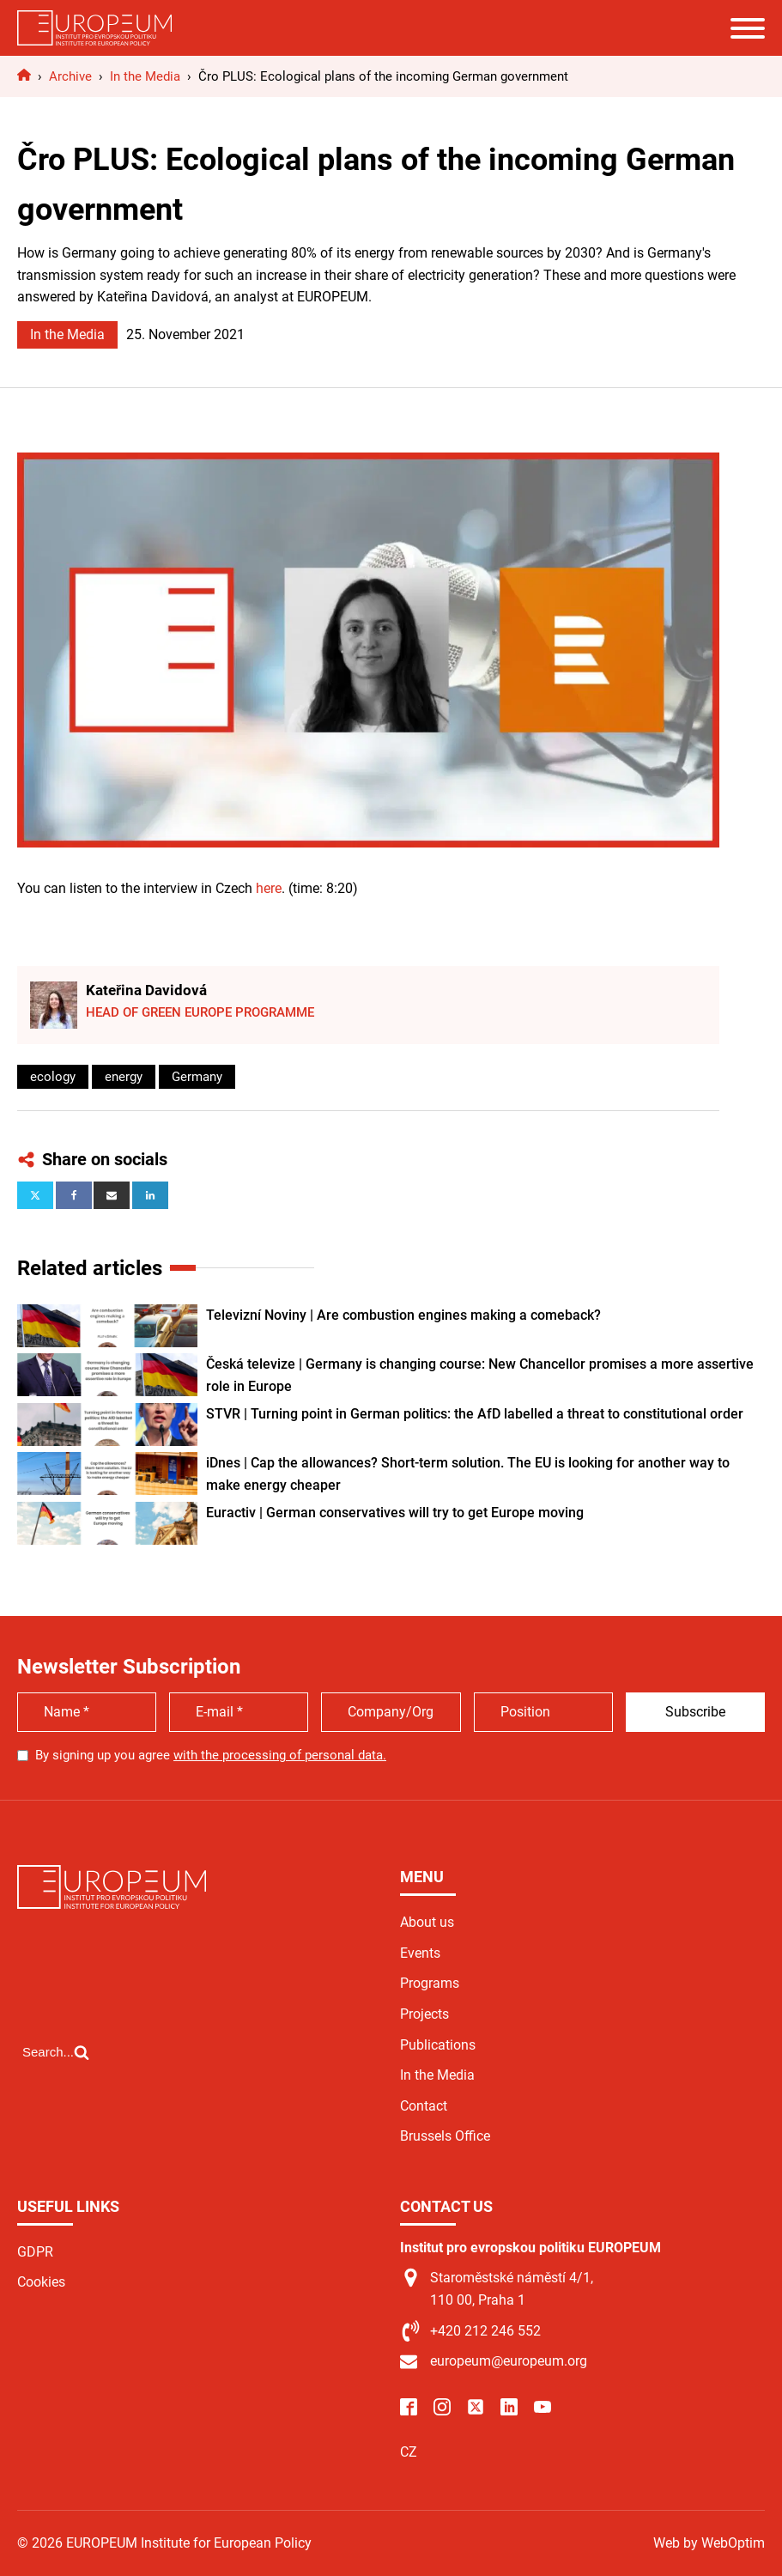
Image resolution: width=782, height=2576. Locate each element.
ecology (53, 1076)
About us (427, 1922)
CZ (408, 2452)
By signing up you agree (210, 1755)
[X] (35, 1195)
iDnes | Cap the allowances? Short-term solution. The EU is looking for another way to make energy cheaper (468, 1474)
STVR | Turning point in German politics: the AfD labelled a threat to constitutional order (474, 1414)
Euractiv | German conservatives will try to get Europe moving (395, 1512)
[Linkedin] (150, 1195)
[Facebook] (74, 1195)
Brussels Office (445, 2136)
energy (123, 1076)
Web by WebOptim (709, 2543)
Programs (429, 1983)
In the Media (67, 334)
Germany (197, 1076)
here (269, 888)
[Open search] (55, 2052)
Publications (438, 2045)
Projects (424, 2014)
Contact (423, 2106)
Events (420, 1953)
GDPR (35, 2252)
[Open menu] (747, 28)
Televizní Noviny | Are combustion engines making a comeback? (403, 1315)
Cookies (41, 2282)
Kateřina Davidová (146, 990)
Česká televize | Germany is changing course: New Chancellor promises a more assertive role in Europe (480, 1375)
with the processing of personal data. (279, 1755)
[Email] (112, 1195)
